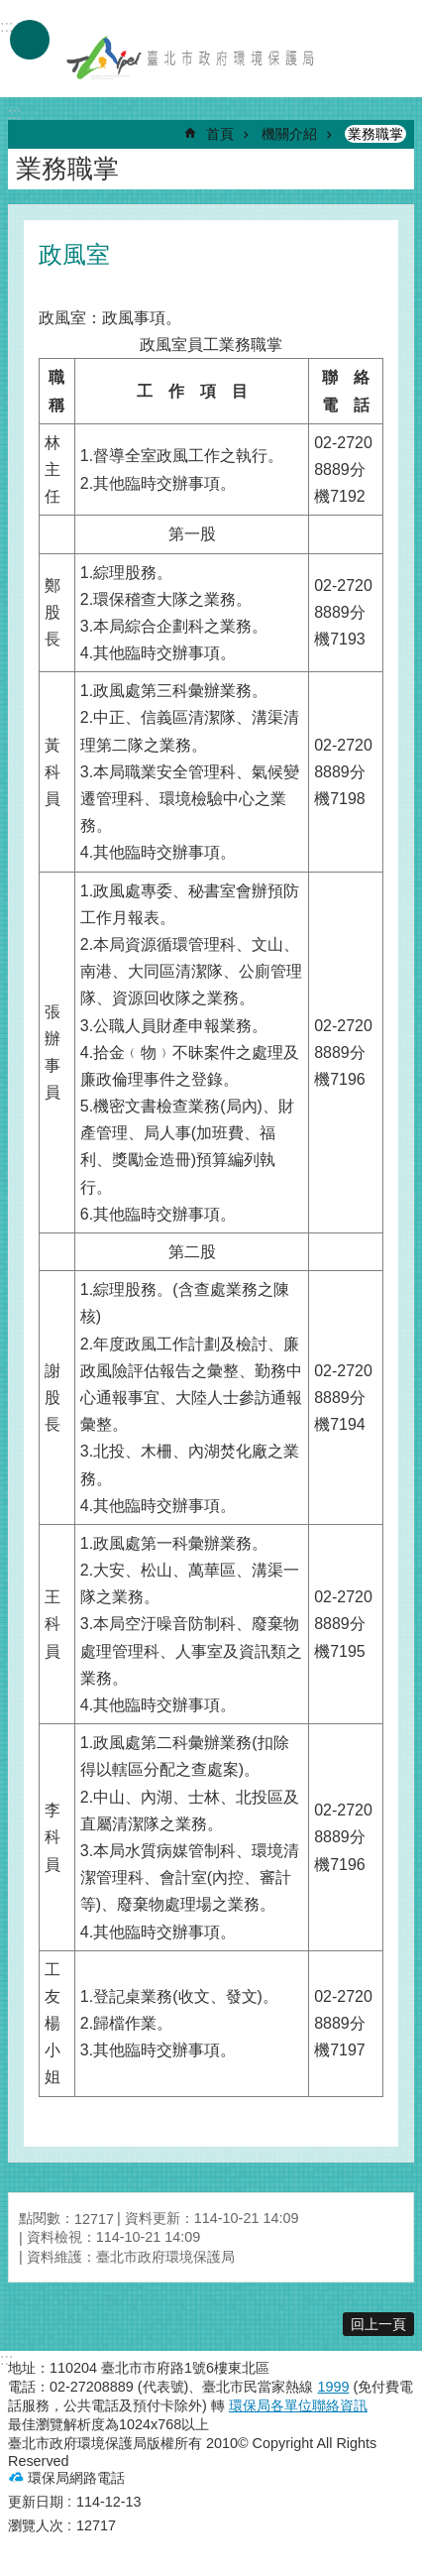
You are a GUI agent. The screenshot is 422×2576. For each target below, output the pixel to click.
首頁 (220, 134)
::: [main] (14, 113)
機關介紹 (289, 134)
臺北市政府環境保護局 (191, 57)
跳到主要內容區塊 (10, 10)
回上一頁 (378, 2324)
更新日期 (35, 2502)
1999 (333, 2387)
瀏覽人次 (35, 2525)
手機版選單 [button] (30, 39)
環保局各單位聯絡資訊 (298, 2405)
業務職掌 (375, 134)
